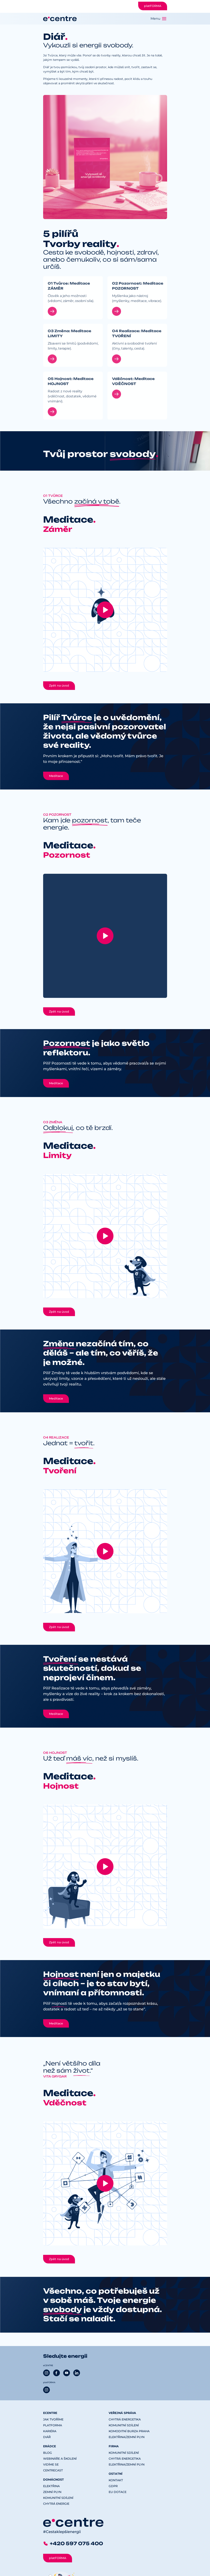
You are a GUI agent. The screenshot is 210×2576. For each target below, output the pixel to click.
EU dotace (117, 2492)
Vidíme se (51, 2464)
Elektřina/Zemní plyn (126, 2437)
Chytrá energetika (125, 2419)
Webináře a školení (60, 2458)
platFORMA (152, 6)
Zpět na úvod (59, 685)
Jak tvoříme (53, 2419)
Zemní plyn (52, 2492)
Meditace (56, 776)
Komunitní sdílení (58, 2498)
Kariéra (49, 2431)
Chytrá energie (56, 2504)
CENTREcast (53, 2470)
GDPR (113, 2486)
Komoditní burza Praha (129, 2431)
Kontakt (116, 2480)
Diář (47, 2437)
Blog (47, 2453)
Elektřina (51, 2486)
